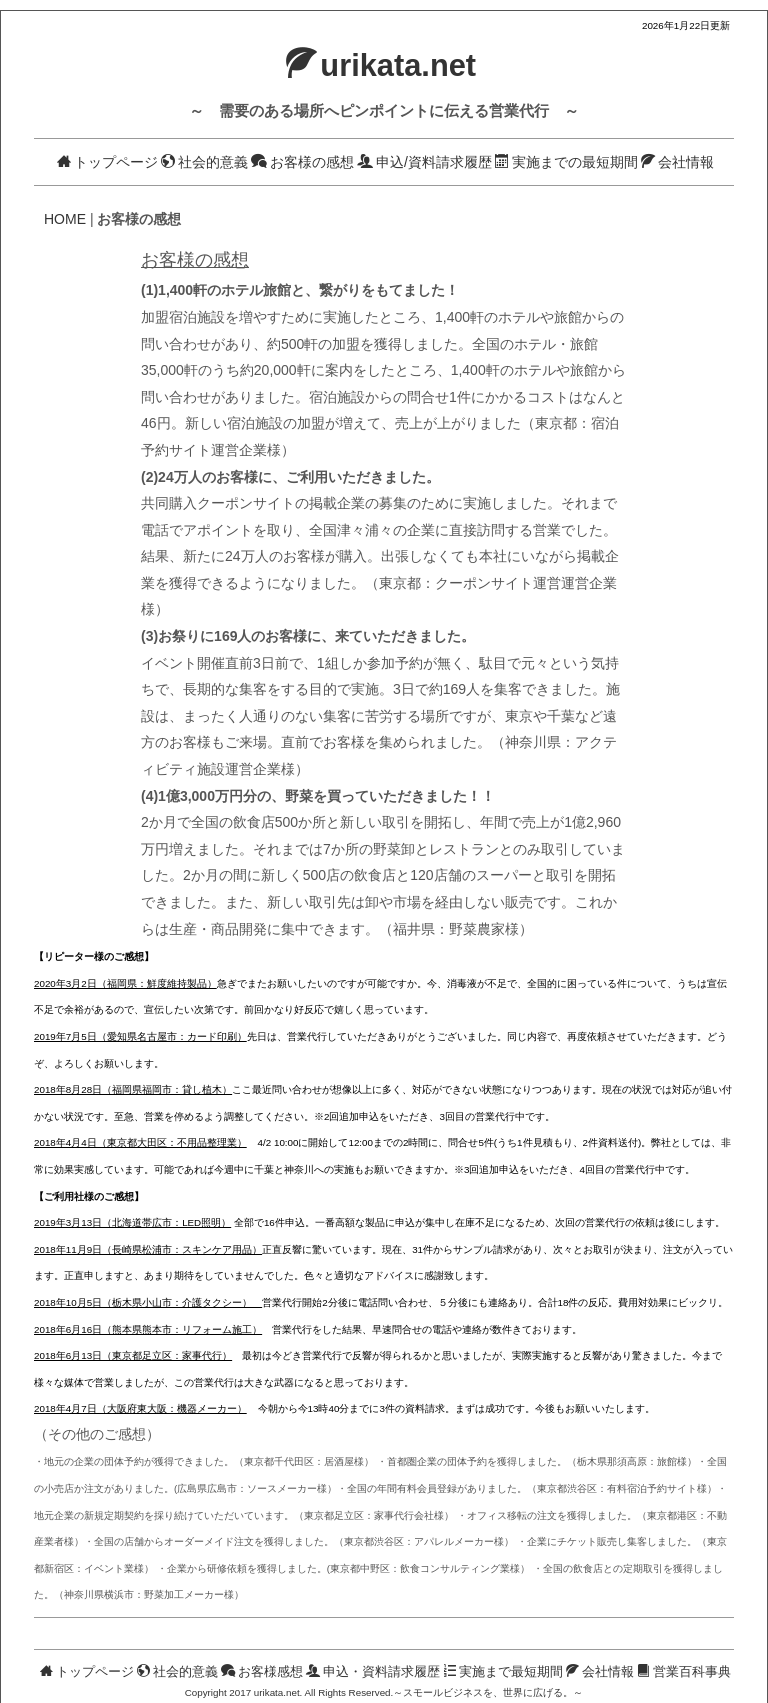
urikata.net (381, 65)
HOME (65, 219)
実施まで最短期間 (503, 1671)
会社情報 (677, 162)
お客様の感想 (302, 162)
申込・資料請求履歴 (373, 1671)
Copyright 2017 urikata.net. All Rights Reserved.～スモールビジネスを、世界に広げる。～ (384, 1692)
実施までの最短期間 (566, 162)
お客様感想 (262, 1671)
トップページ (107, 162)
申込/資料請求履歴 (424, 162)
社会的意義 (204, 162)
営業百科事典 (684, 1671)
